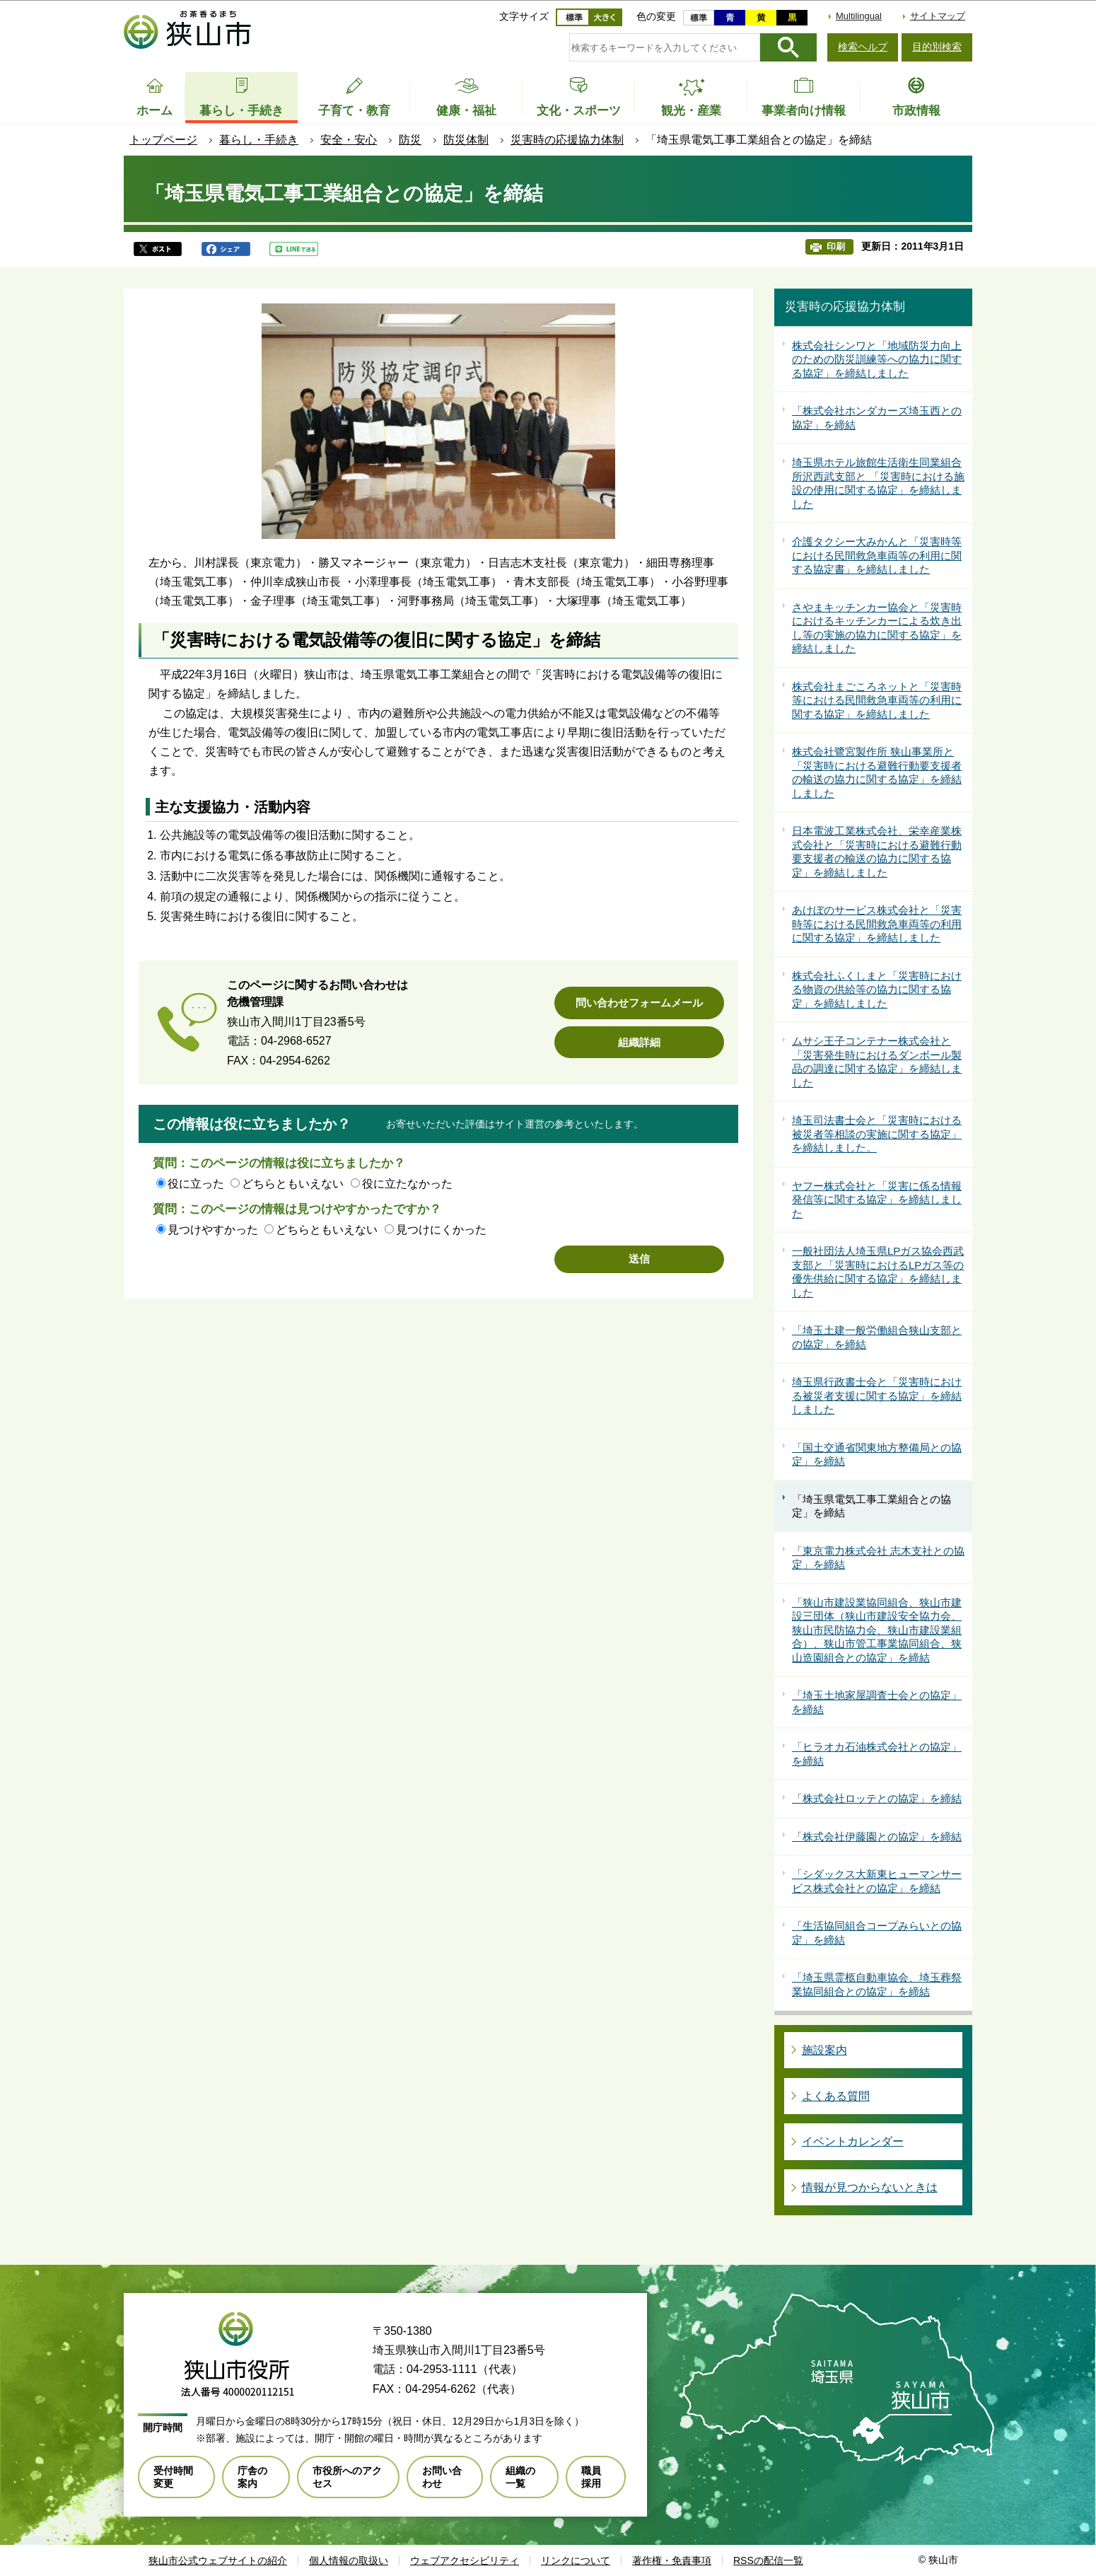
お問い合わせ (442, 2477)
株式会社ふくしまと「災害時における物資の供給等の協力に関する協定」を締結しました (877, 989)
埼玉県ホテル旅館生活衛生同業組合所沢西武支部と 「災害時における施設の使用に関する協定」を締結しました (878, 483)
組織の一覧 (520, 2477)
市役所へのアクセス (347, 2477)
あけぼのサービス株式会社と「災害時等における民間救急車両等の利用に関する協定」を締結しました (877, 924)
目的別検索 (937, 46)
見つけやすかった (213, 1230)
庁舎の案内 (252, 2477)
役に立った (196, 1184)
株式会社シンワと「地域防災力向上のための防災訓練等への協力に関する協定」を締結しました (877, 359)
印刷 (836, 246)
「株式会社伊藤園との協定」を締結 (877, 1837)
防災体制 (466, 140)
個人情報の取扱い (348, 2560)
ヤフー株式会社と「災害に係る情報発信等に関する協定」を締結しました (877, 1199)
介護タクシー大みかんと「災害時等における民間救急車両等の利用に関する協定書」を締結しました (877, 555)
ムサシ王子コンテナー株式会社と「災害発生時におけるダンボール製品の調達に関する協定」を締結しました (877, 1062)
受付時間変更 (173, 2477)
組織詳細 (639, 1042)
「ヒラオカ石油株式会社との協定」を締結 (877, 1754)
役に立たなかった (407, 1184)
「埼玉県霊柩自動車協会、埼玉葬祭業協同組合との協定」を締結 (877, 1984)
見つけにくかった (441, 1230)
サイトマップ (937, 16)
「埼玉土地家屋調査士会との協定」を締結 (877, 1702)
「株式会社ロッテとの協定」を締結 (877, 1798)
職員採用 (591, 2477)
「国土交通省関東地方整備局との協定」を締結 (877, 1454)
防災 (410, 140)
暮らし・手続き (258, 140)
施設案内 (824, 2050)
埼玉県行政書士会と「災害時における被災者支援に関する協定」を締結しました (877, 1395)
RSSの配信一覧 (768, 2560)
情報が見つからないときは (870, 2187)
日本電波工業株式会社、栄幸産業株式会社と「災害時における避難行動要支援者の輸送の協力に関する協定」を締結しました (877, 851)
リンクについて (575, 2560)
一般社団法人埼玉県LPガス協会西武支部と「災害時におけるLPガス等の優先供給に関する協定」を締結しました (878, 1272)
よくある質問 (836, 2096)
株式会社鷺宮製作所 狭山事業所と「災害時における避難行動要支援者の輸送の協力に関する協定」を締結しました (877, 772)
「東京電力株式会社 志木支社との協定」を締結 (878, 1558)
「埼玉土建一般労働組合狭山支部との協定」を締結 (877, 1337)
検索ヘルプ (862, 46)
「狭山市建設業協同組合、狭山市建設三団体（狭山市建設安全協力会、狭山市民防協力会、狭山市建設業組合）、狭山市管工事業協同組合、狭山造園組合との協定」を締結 (877, 1630)
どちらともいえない (293, 1184)
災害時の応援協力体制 (567, 140)
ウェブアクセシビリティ (464, 2560)
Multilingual (859, 16)
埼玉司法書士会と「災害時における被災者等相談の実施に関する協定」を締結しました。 (877, 1134)
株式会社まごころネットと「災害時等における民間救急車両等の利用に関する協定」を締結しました (877, 700)
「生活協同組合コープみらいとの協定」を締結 (877, 1933)
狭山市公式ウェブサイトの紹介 (217, 2560)
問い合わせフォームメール (639, 1003)
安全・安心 (348, 140)
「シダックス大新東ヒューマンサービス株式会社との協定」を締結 (877, 1881)
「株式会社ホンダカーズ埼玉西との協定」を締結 (877, 418)
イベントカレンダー (853, 2141)
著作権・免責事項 (671, 2560)
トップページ (163, 140)
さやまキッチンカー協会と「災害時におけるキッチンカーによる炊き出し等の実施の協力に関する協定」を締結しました (877, 628)
